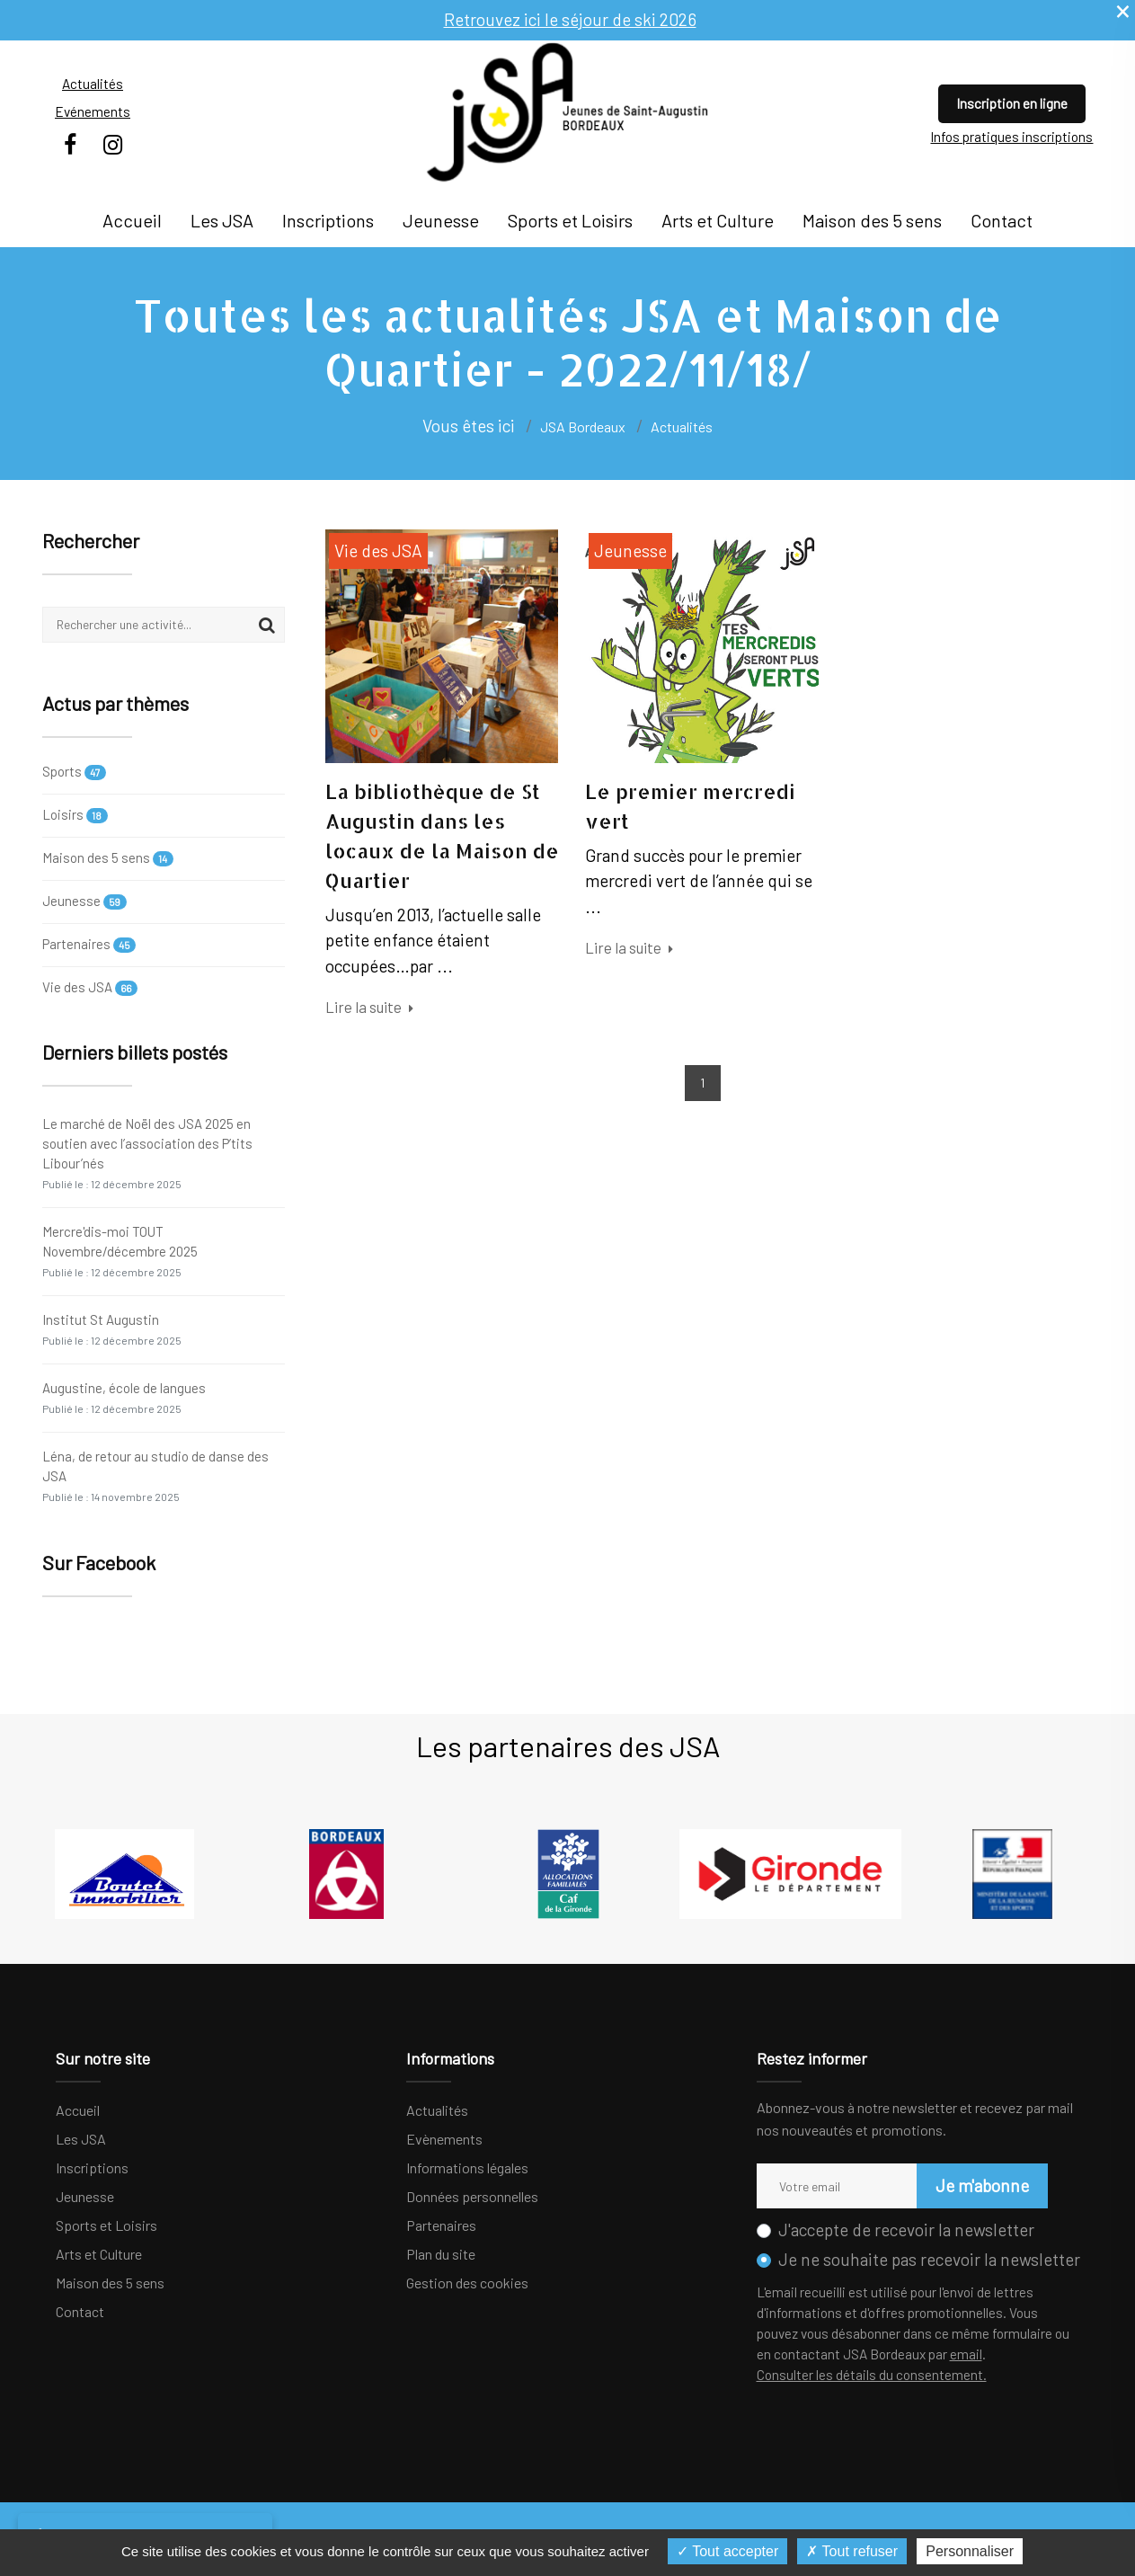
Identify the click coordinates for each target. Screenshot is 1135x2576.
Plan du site (440, 2253)
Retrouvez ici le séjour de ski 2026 (570, 19)
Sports (74, 772)
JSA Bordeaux (582, 426)
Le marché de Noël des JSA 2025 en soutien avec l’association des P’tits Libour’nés (147, 1152)
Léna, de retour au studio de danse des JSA (155, 1475)
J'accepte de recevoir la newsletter (906, 2229)
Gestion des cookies (467, 2282)
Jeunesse (441, 220)
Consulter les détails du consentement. (872, 2375)
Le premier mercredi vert (690, 805)
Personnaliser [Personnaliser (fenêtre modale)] (970, 2551)
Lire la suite (369, 1007)
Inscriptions (328, 220)
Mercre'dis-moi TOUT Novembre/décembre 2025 (120, 1250)
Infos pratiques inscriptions (1011, 137)
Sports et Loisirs (570, 220)
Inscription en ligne (1012, 103)
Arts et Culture (717, 220)
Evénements (92, 111)
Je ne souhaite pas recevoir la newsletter (929, 2259)
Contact (1002, 220)
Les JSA (222, 220)
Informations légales (467, 2167)
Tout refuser (852, 2551)
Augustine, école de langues (124, 1397)
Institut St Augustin (112, 1328)
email (966, 2354)
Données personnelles (472, 2196)
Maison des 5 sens (872, 220)
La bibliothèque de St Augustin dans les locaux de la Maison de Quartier (442, 835)
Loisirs (75, 814)
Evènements (444, 2138)
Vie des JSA (90, 987)
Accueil (132, 220)
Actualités (92, 84)
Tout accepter (727, 2551)
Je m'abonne (982, 2185)
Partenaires (89, 944)
